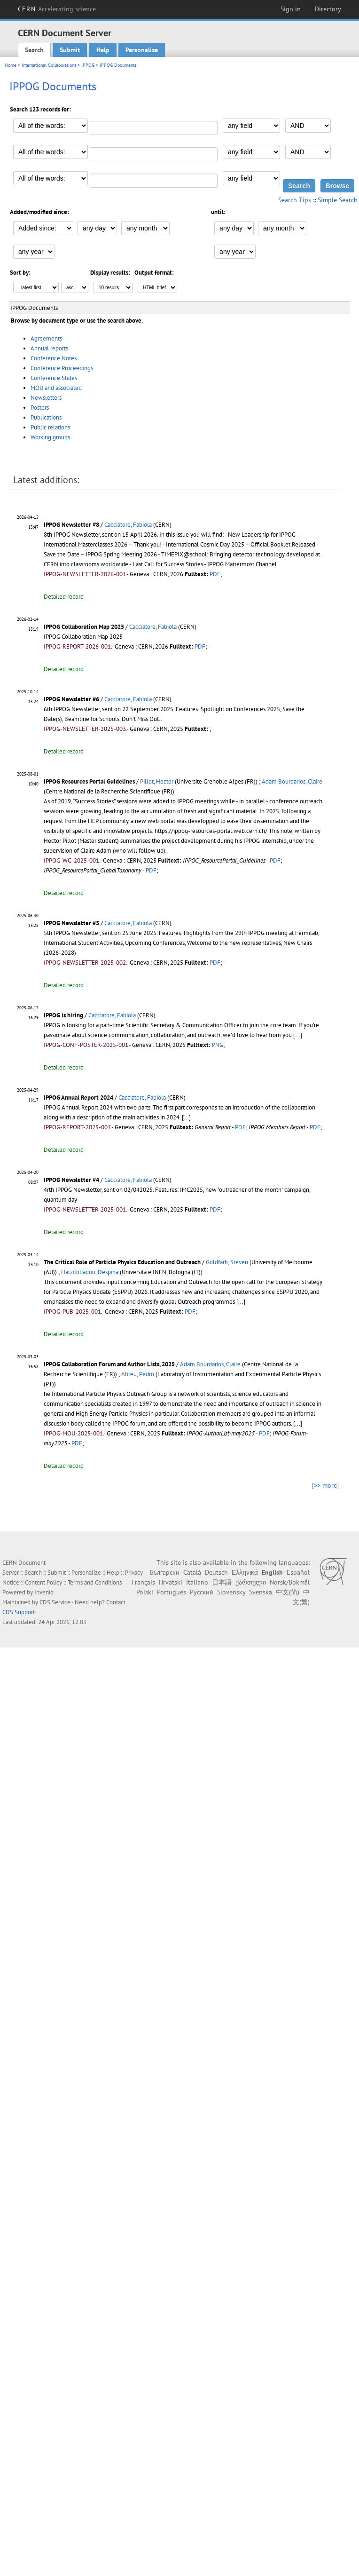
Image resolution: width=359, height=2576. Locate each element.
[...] (297, 1035)
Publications (46, 417)
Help (102, 50)
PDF (215, 574)
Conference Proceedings (62, 368)
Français (143, 1582)
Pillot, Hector (156, 781)
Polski (144, 1592)
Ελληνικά (245, 1572)
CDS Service (54, 1602)
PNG (217, 1045)
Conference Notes (54, 358)
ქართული (250, 1582)
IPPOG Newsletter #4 (71, 1180)
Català (192, 1572)
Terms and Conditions (95, 1582)
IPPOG (87, 65)
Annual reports (49, 348)
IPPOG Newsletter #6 (71, 699)
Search (34, 50)
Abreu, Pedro (137, 1374)
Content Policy (43, 1582)
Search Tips (294, 200)
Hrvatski (170, 1582)
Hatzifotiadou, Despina (89, 1272)
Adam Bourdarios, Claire (292, 781)
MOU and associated (56, 388)
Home (10, 65)
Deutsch (216, 1572)
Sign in (291, 9)
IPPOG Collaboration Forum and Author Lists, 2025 (109, 1364)
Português (171, 1592)
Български (165, 1572)
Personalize (141, 50)
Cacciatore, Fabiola (128, 525)
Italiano (197, 1582)
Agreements (46, 338)
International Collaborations (49, 65)
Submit (70, 50)
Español (298, 1572)
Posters (40, 408)
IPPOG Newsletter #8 (71, 525)
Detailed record (64, 597)
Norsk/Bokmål (290, 1582)
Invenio (44, 1592)
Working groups (50, 437)
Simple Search (338, 200)
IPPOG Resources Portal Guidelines (89, 781)
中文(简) (287, 1592)
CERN (57, 9)
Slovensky (231, 1592)
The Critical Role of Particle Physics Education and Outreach (122, 1262)
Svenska (260, 1592)
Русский (201, 1592)
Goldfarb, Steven (227, 1262)
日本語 (222, 1582)
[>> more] (325, 1485)
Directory (328, 9)
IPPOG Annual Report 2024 (78, 1098)
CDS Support (18, 1612)
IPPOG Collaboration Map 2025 (84, 627)
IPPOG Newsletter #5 (71, 923)
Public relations (50, 427)
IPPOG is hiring (63, 1015)
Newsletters (46, 398)
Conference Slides (54, 378)
